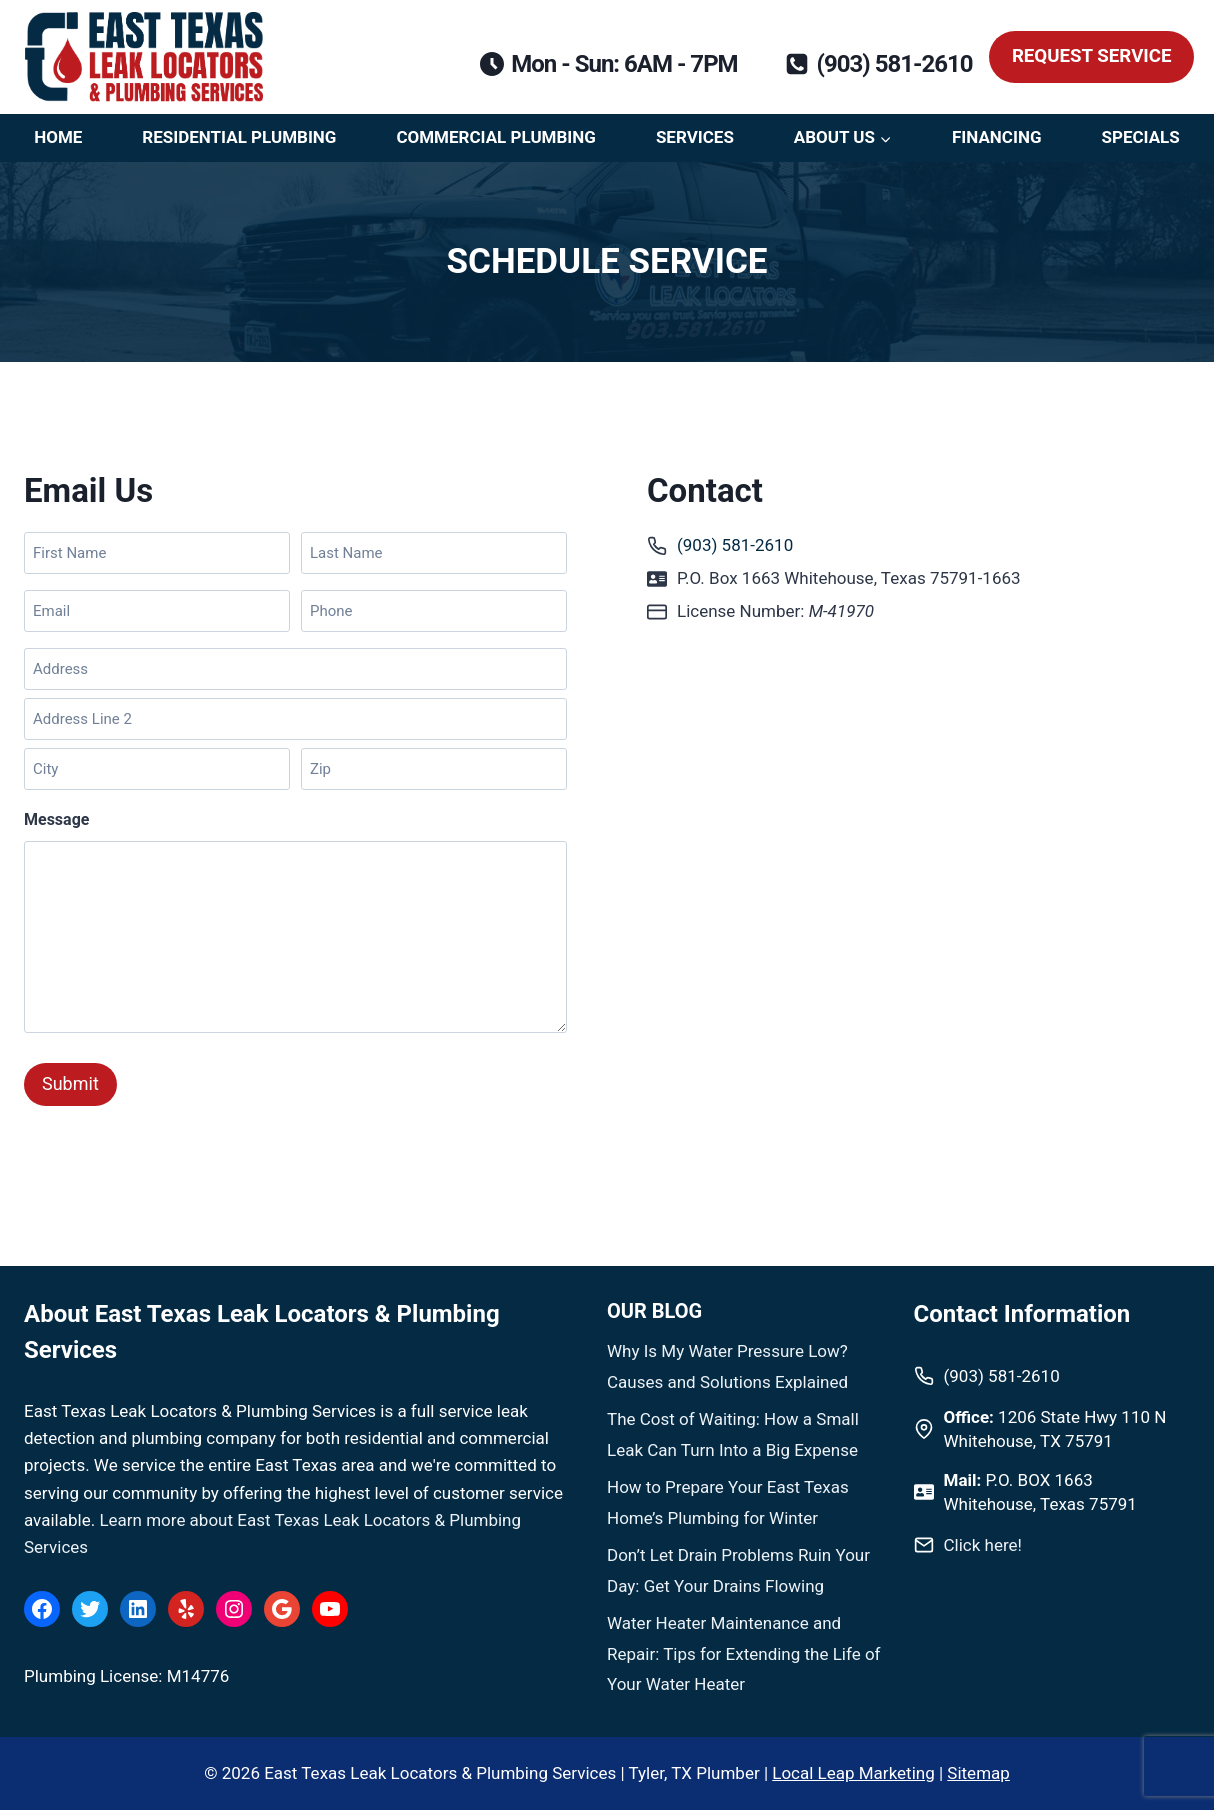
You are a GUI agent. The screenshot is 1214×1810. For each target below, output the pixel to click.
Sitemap (978, 1773)
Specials (1140, 137)
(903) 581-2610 (735, 545)
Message (56, 819)
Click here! (983, 1545)
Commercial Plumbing (496, 137)
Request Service (1092, 56)
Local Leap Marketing (853, 1773)
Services (695, 137)
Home (58, 137)
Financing (997, 137)
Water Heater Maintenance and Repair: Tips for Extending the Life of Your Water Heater (744, 1653)
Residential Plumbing (239, 137)
